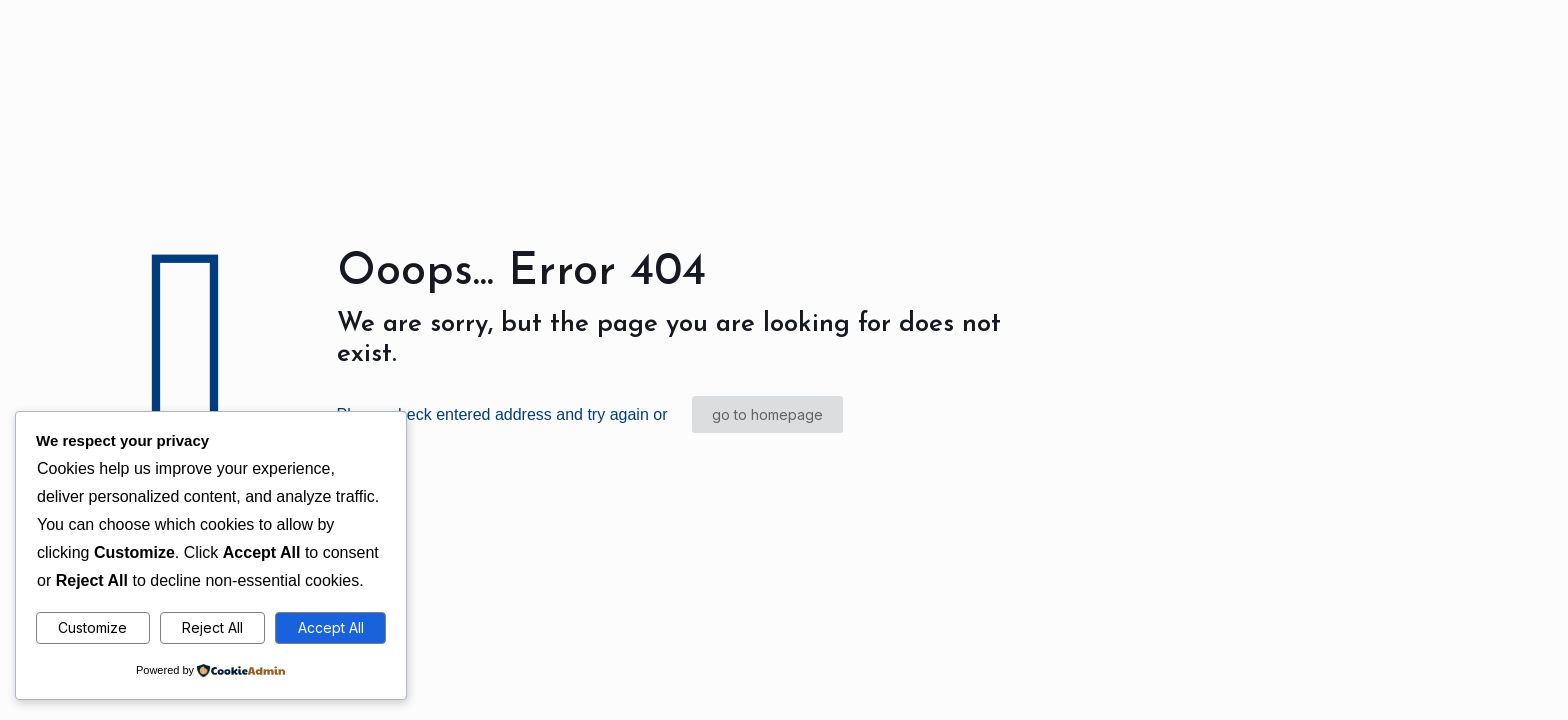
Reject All (212, 627)
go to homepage (767, 414)
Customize (92, 627)
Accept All (331, 627)
